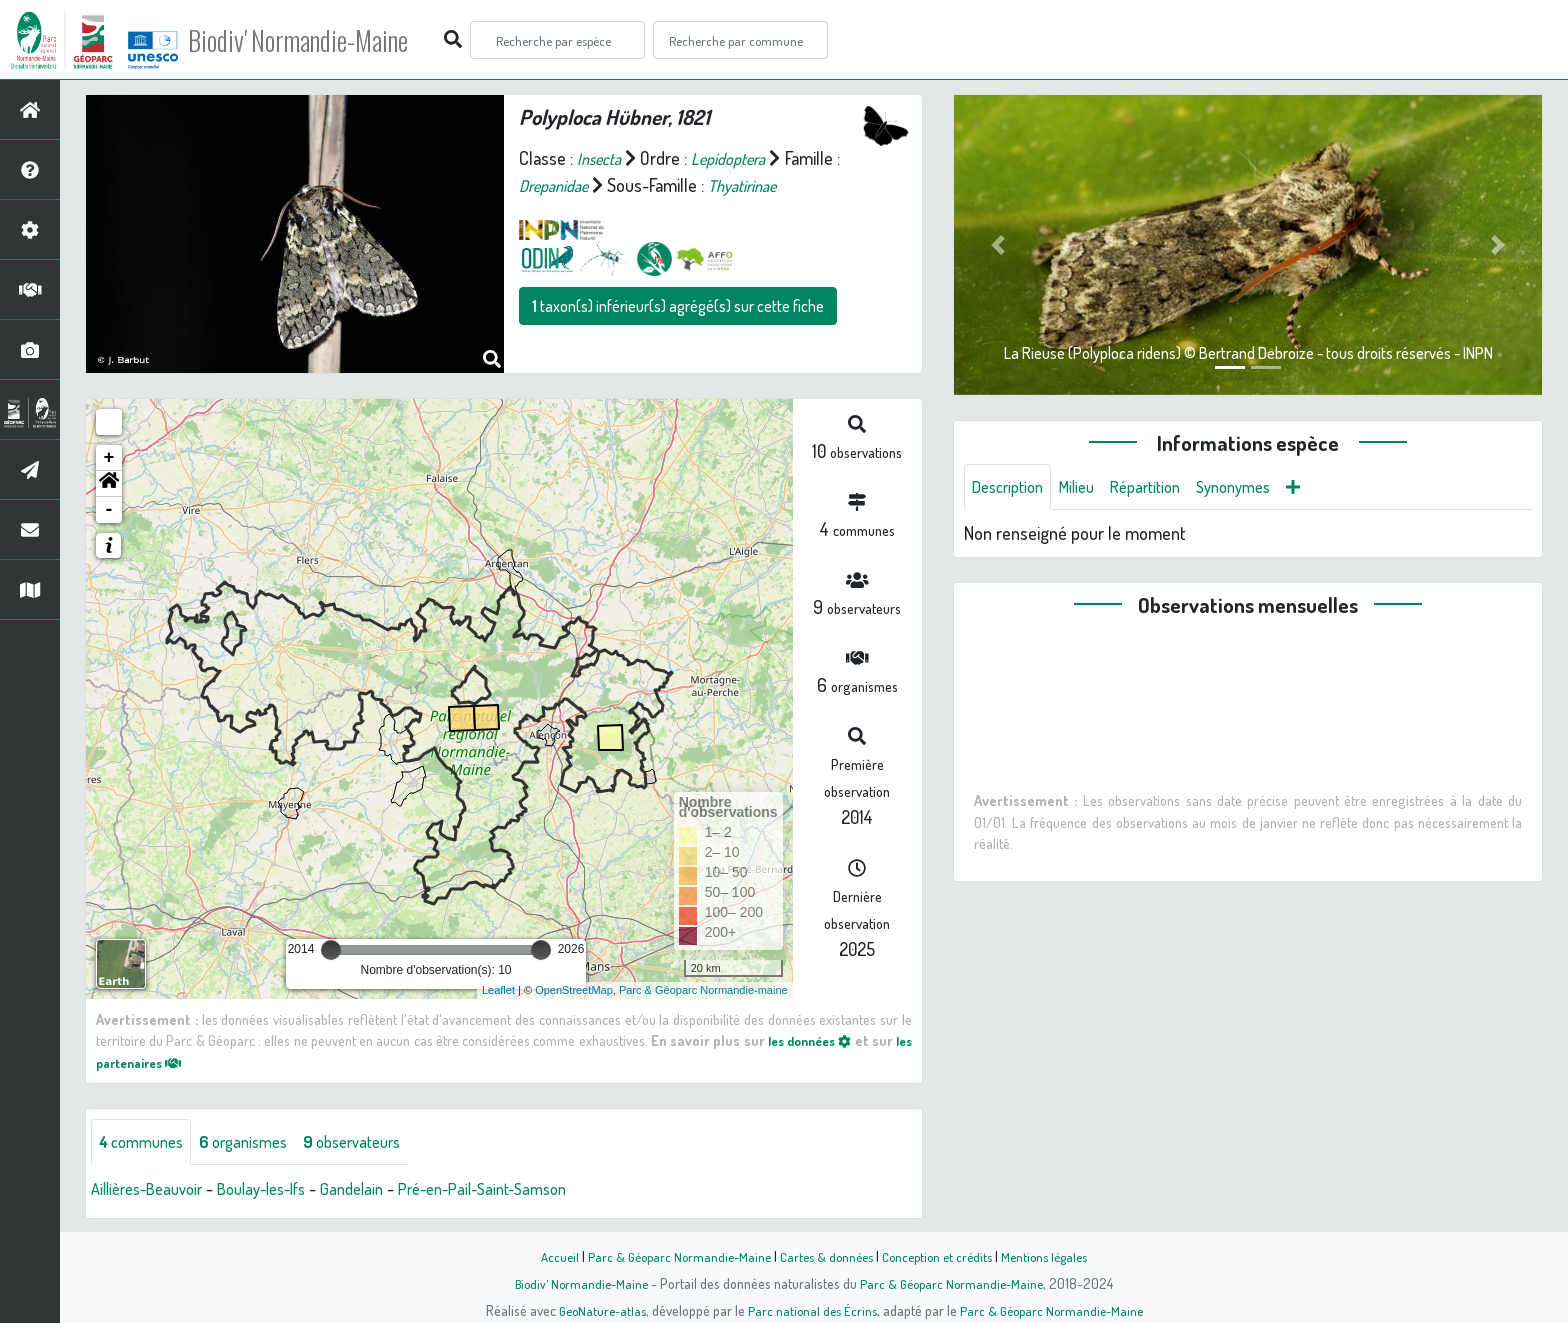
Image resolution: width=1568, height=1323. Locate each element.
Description (1012, 488)
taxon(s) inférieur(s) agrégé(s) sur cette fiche (678, 306)
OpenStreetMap (574, 990)
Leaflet (498, 990)
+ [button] (109, 458)
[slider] (331, 950)
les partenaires (156, 1062)
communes (146, 1143)
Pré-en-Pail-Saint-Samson (523, 1191)
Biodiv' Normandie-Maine (328, 40)
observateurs (376, 1143)
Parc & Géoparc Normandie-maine (703, 990)
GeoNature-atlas (595, 1310)
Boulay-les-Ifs (281, 1191)
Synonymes (1259, 488)
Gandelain (381, 1191)
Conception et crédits (941, 1256)
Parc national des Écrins (811, 1310)
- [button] (109, 510)
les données (822, 1040)
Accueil (545, 1256)
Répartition (1163, 488)
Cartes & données (824, 1256)
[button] (109, 484)
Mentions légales (1056, 1256)
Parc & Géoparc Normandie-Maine (670, 1256)
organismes (257, 1143)
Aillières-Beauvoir (153, 1191)
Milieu (1088, 488)
